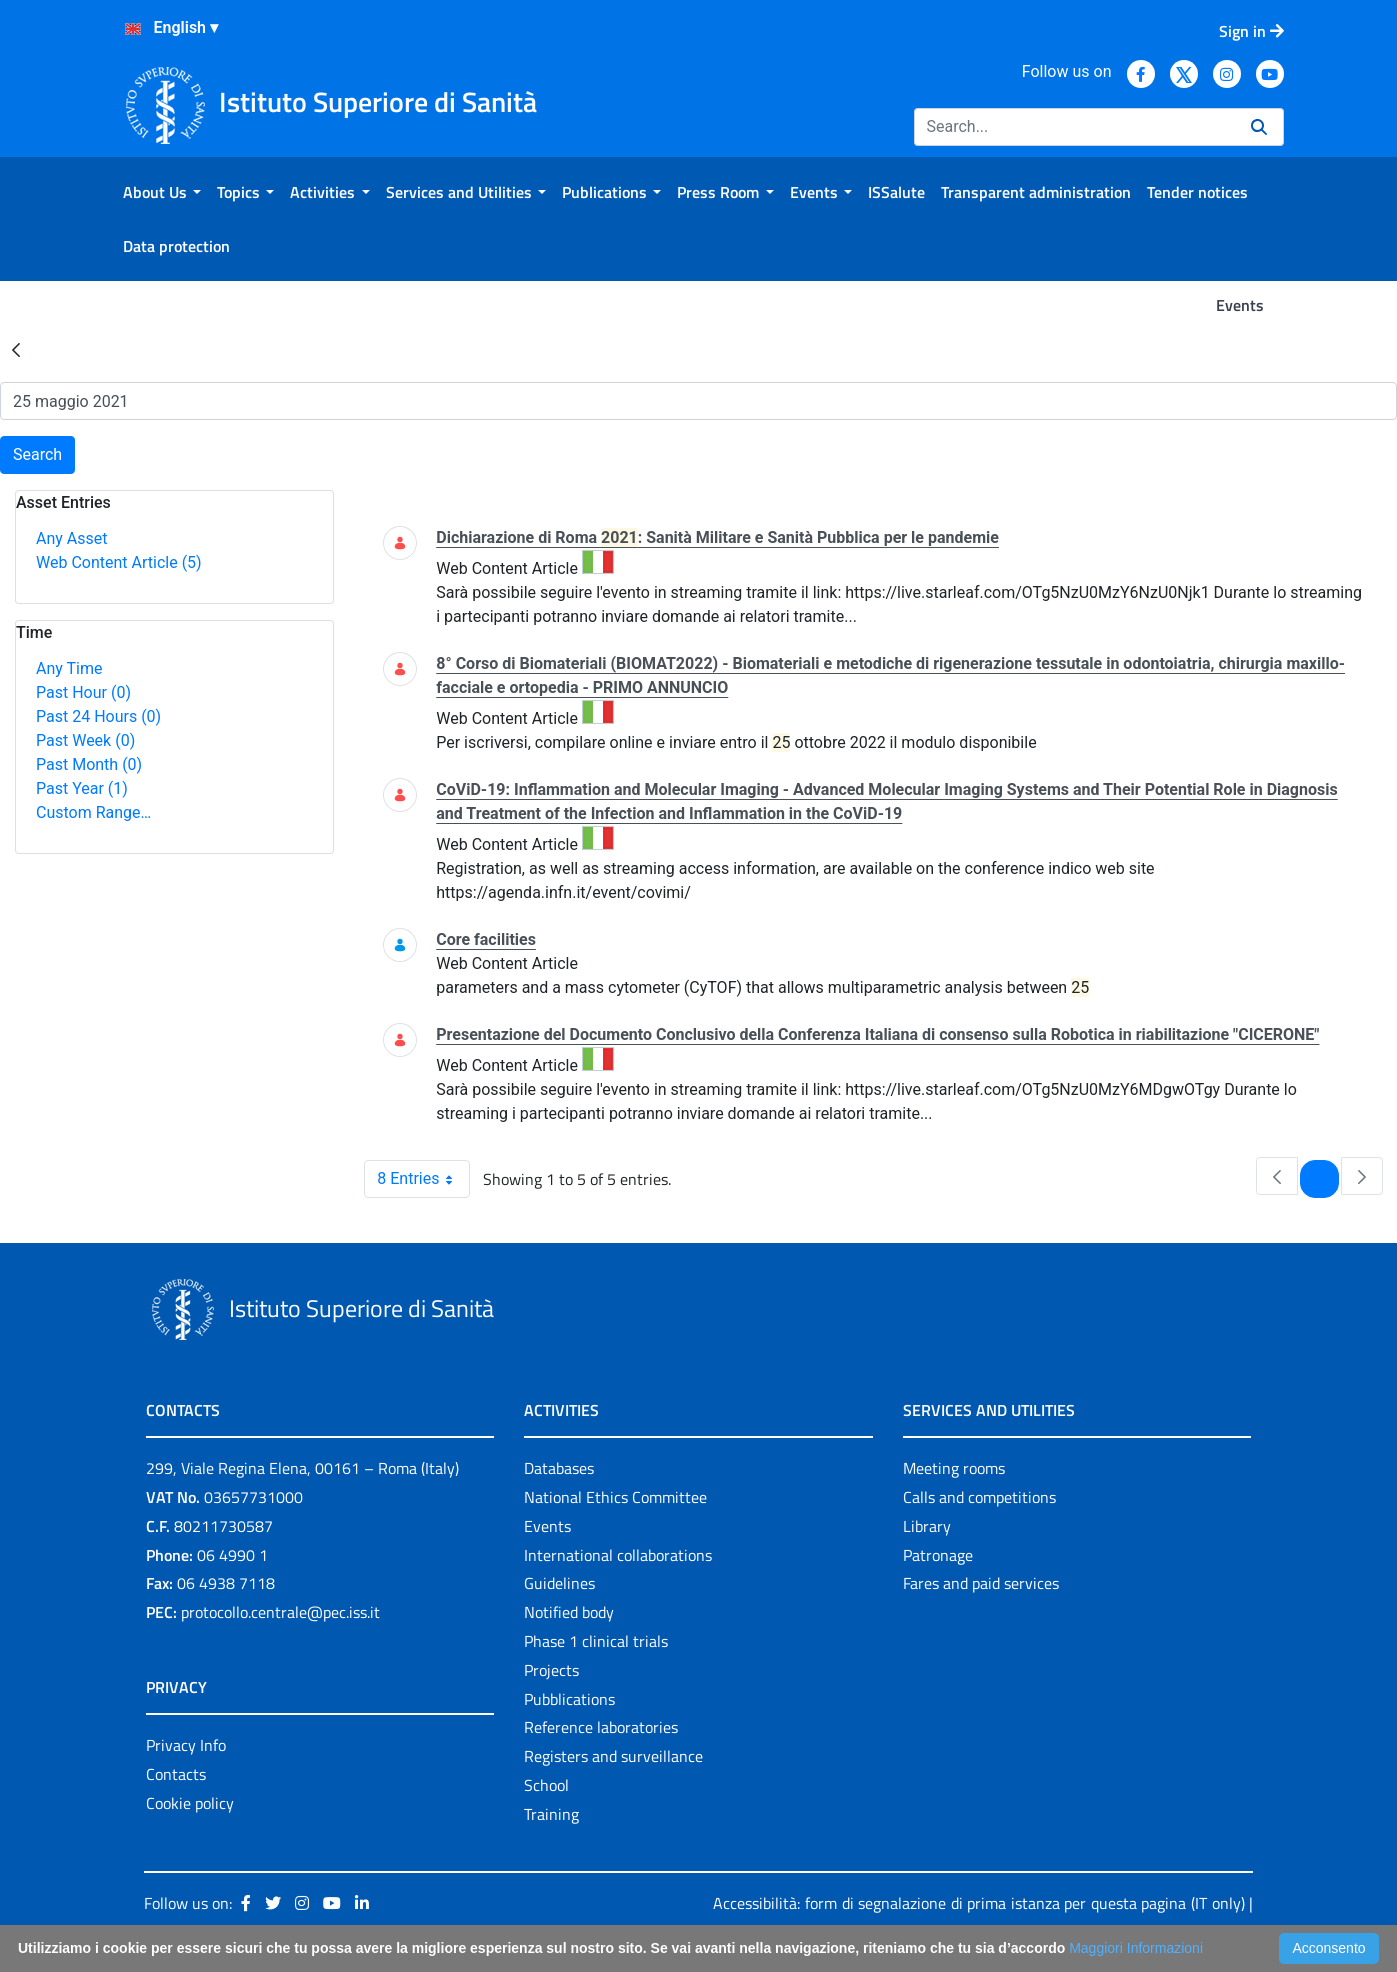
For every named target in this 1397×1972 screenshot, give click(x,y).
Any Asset (71, 538)
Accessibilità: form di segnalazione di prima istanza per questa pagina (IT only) (978, 1903)
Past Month (89, 764)
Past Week (85, 740)
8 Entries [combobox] (423, 1179)
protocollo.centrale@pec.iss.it (280, 1612)
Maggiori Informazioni (1136, 1948)
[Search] (1074, 127)
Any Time (69, 668)
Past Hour (83, 692)
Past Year (82, 788)
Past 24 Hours (98, 716)
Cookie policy (190, 1803)
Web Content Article (119, 562)
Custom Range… (93, 812)
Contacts (176, 1774)
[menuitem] (162, 192)
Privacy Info (186, 1745)
